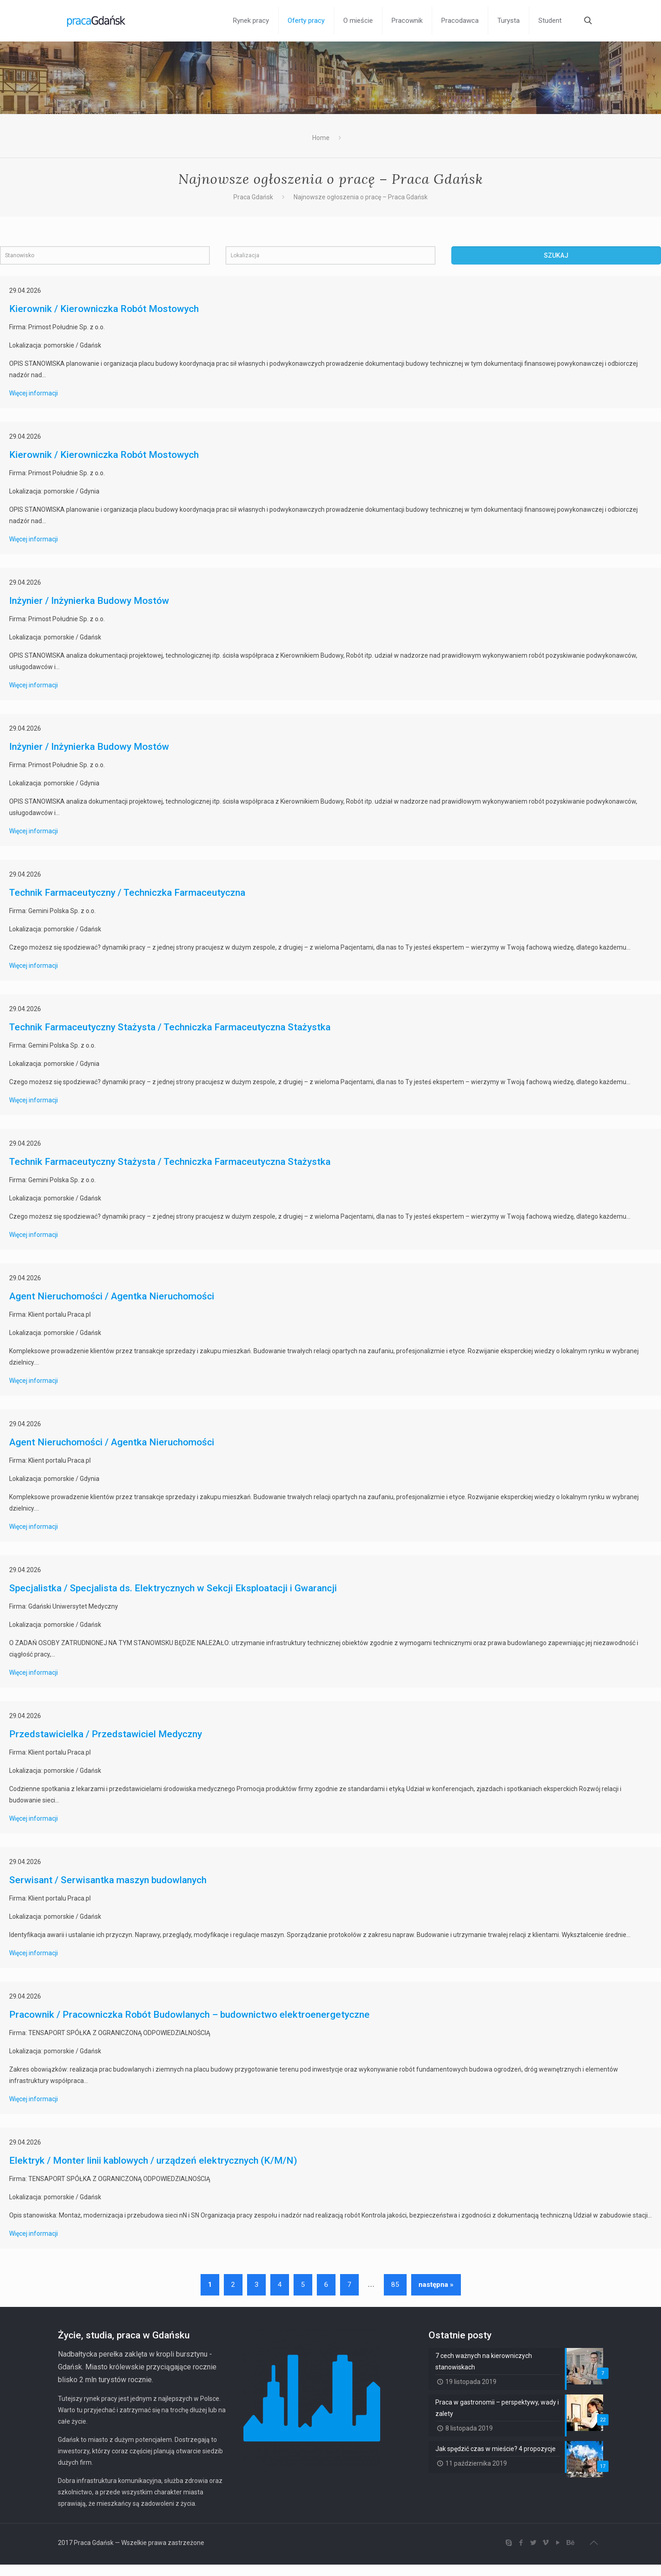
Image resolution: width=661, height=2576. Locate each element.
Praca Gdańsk (253, 197)
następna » (436, 2284)
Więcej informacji (33, 393)
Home (321, 137)
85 (395, 2284)
